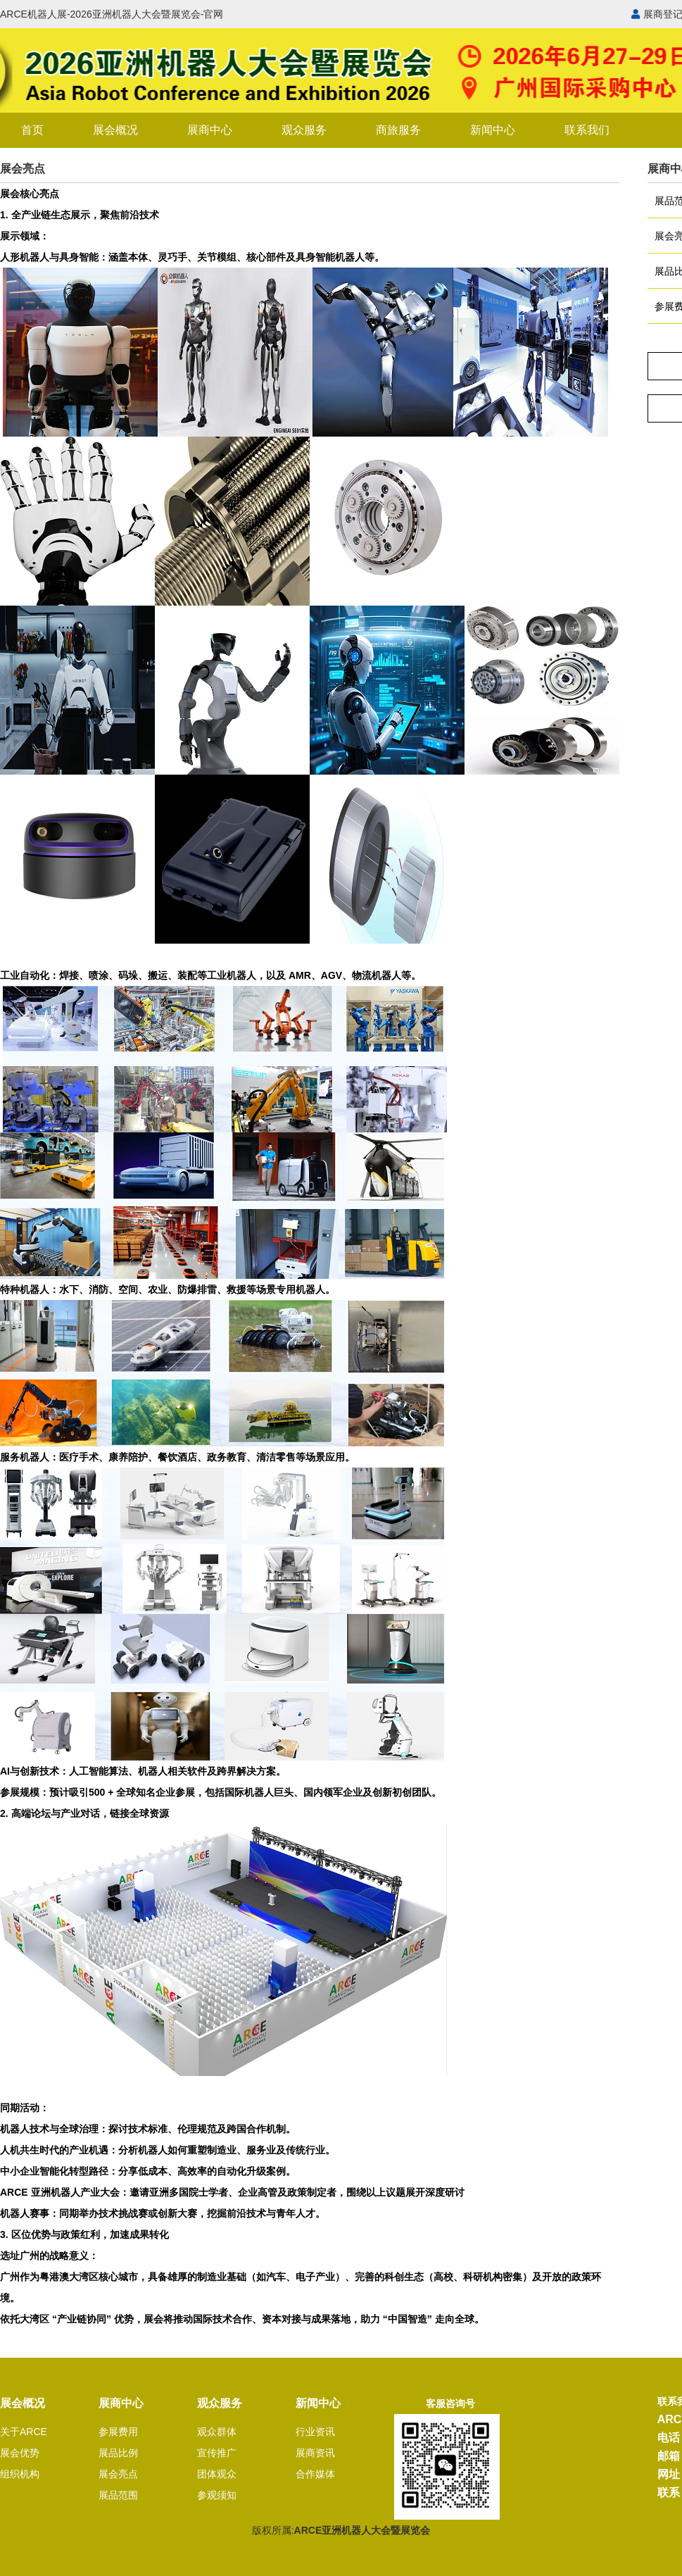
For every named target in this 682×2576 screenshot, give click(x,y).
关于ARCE (23, 2431)
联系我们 (587, 130)
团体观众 (216, 2474)
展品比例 (118, 2452)
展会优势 (19, 2452)
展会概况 (115, 130)
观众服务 (304, 130)
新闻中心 (492, 130)
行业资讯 (315, 2431)
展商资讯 (315, 2452)
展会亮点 (118, 2474)
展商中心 (209, 130)
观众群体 (216, 2431)
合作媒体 (315, 2474)
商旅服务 (398, 130)
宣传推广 (216, 2452)
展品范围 (118, 2495)
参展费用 (118, 2431)
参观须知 (216, 2495)
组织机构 (19, 2474)
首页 (32, 130)
